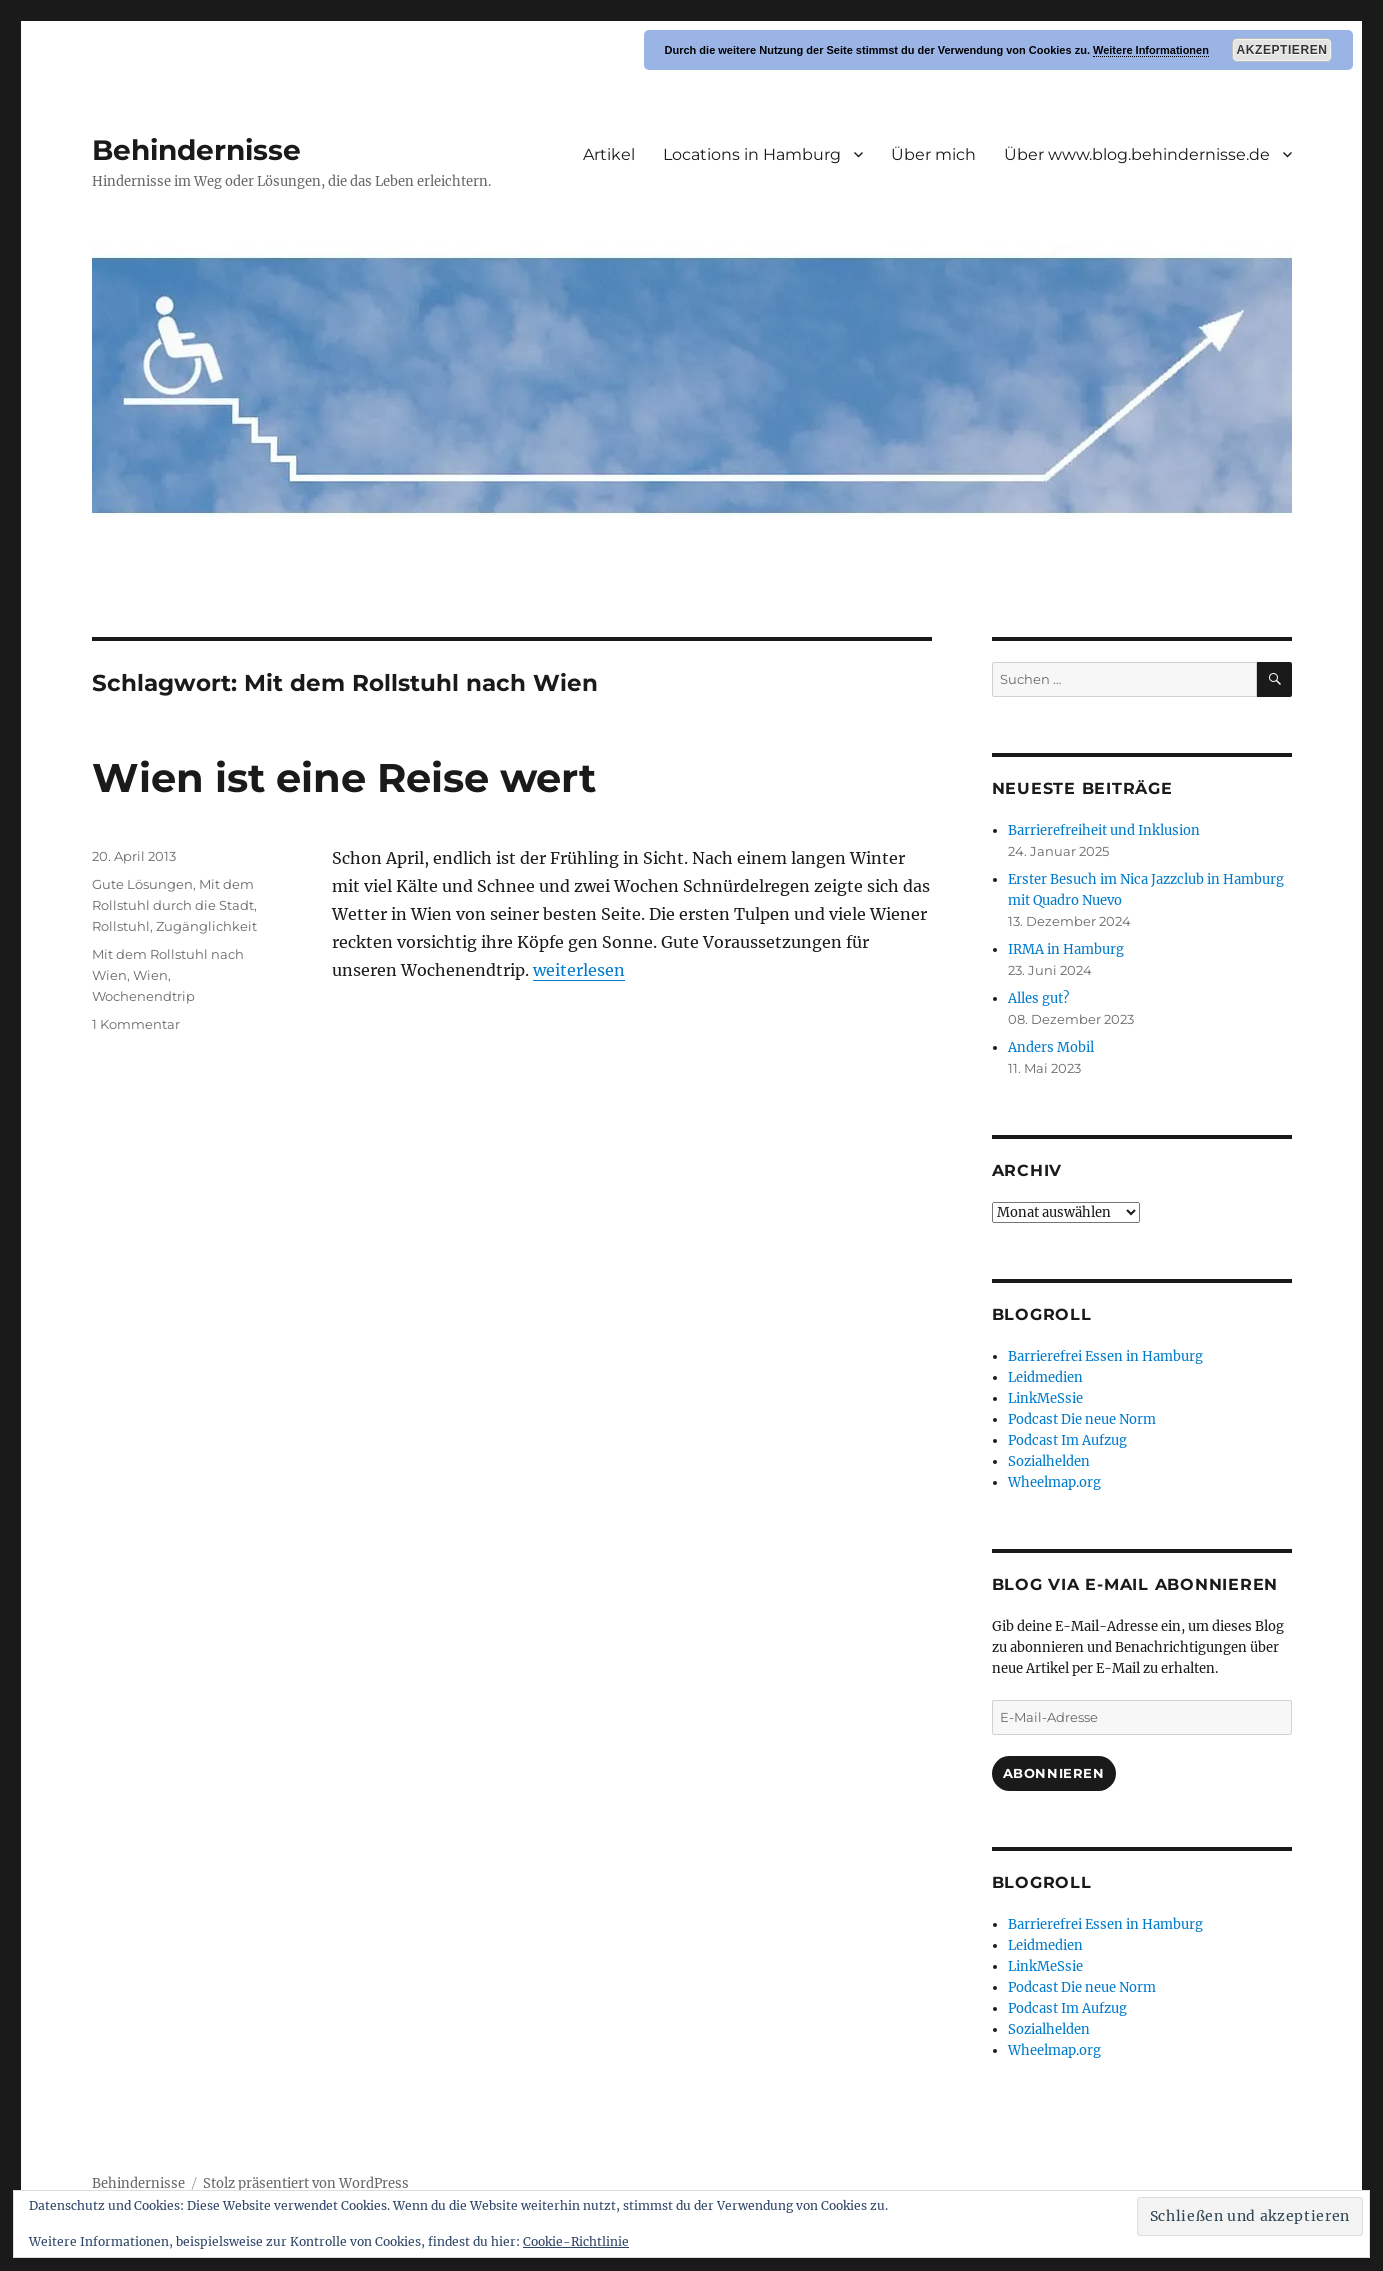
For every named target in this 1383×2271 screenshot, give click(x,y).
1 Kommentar (136, 1024)
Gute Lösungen (142, 884)
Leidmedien (1045, 1377)
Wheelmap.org (1054, 1482)
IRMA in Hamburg (1066, 949)
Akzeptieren (1282, 50)
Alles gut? (1038, 998)
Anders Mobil (1051, 1047)
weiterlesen (579, 970)
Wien (150, 975)
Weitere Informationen (1151, 50)
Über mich (933, 154)
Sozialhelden (1049, 1461)
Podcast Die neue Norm (1082, 1419)
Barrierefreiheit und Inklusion (1104, 830)
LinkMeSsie (1045, 1398)
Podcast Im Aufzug (1067, 1440)
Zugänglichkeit (206, 926)
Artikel (609, 154)
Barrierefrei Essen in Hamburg (1105, 1356)
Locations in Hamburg (752, 154)
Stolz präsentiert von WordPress (306, 2183)
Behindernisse (196, 150)
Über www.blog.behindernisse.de (1137, 154)
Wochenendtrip (143, 996)
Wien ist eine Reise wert (344, 777)
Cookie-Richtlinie (576, 2241)
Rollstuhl (121, 926)
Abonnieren (1054, 1773)
